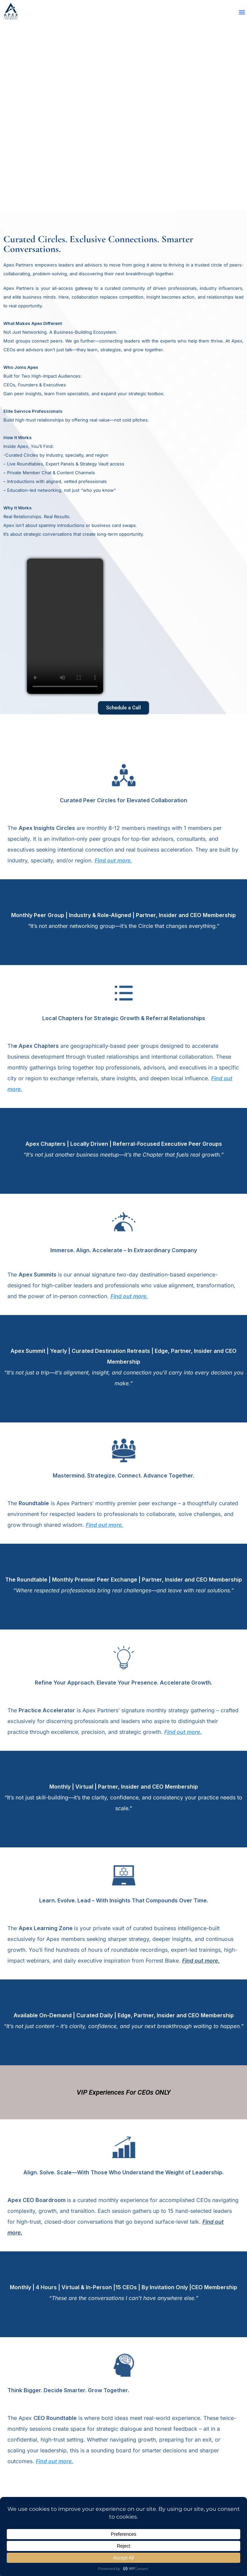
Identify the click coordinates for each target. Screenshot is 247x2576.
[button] (242, 12)
